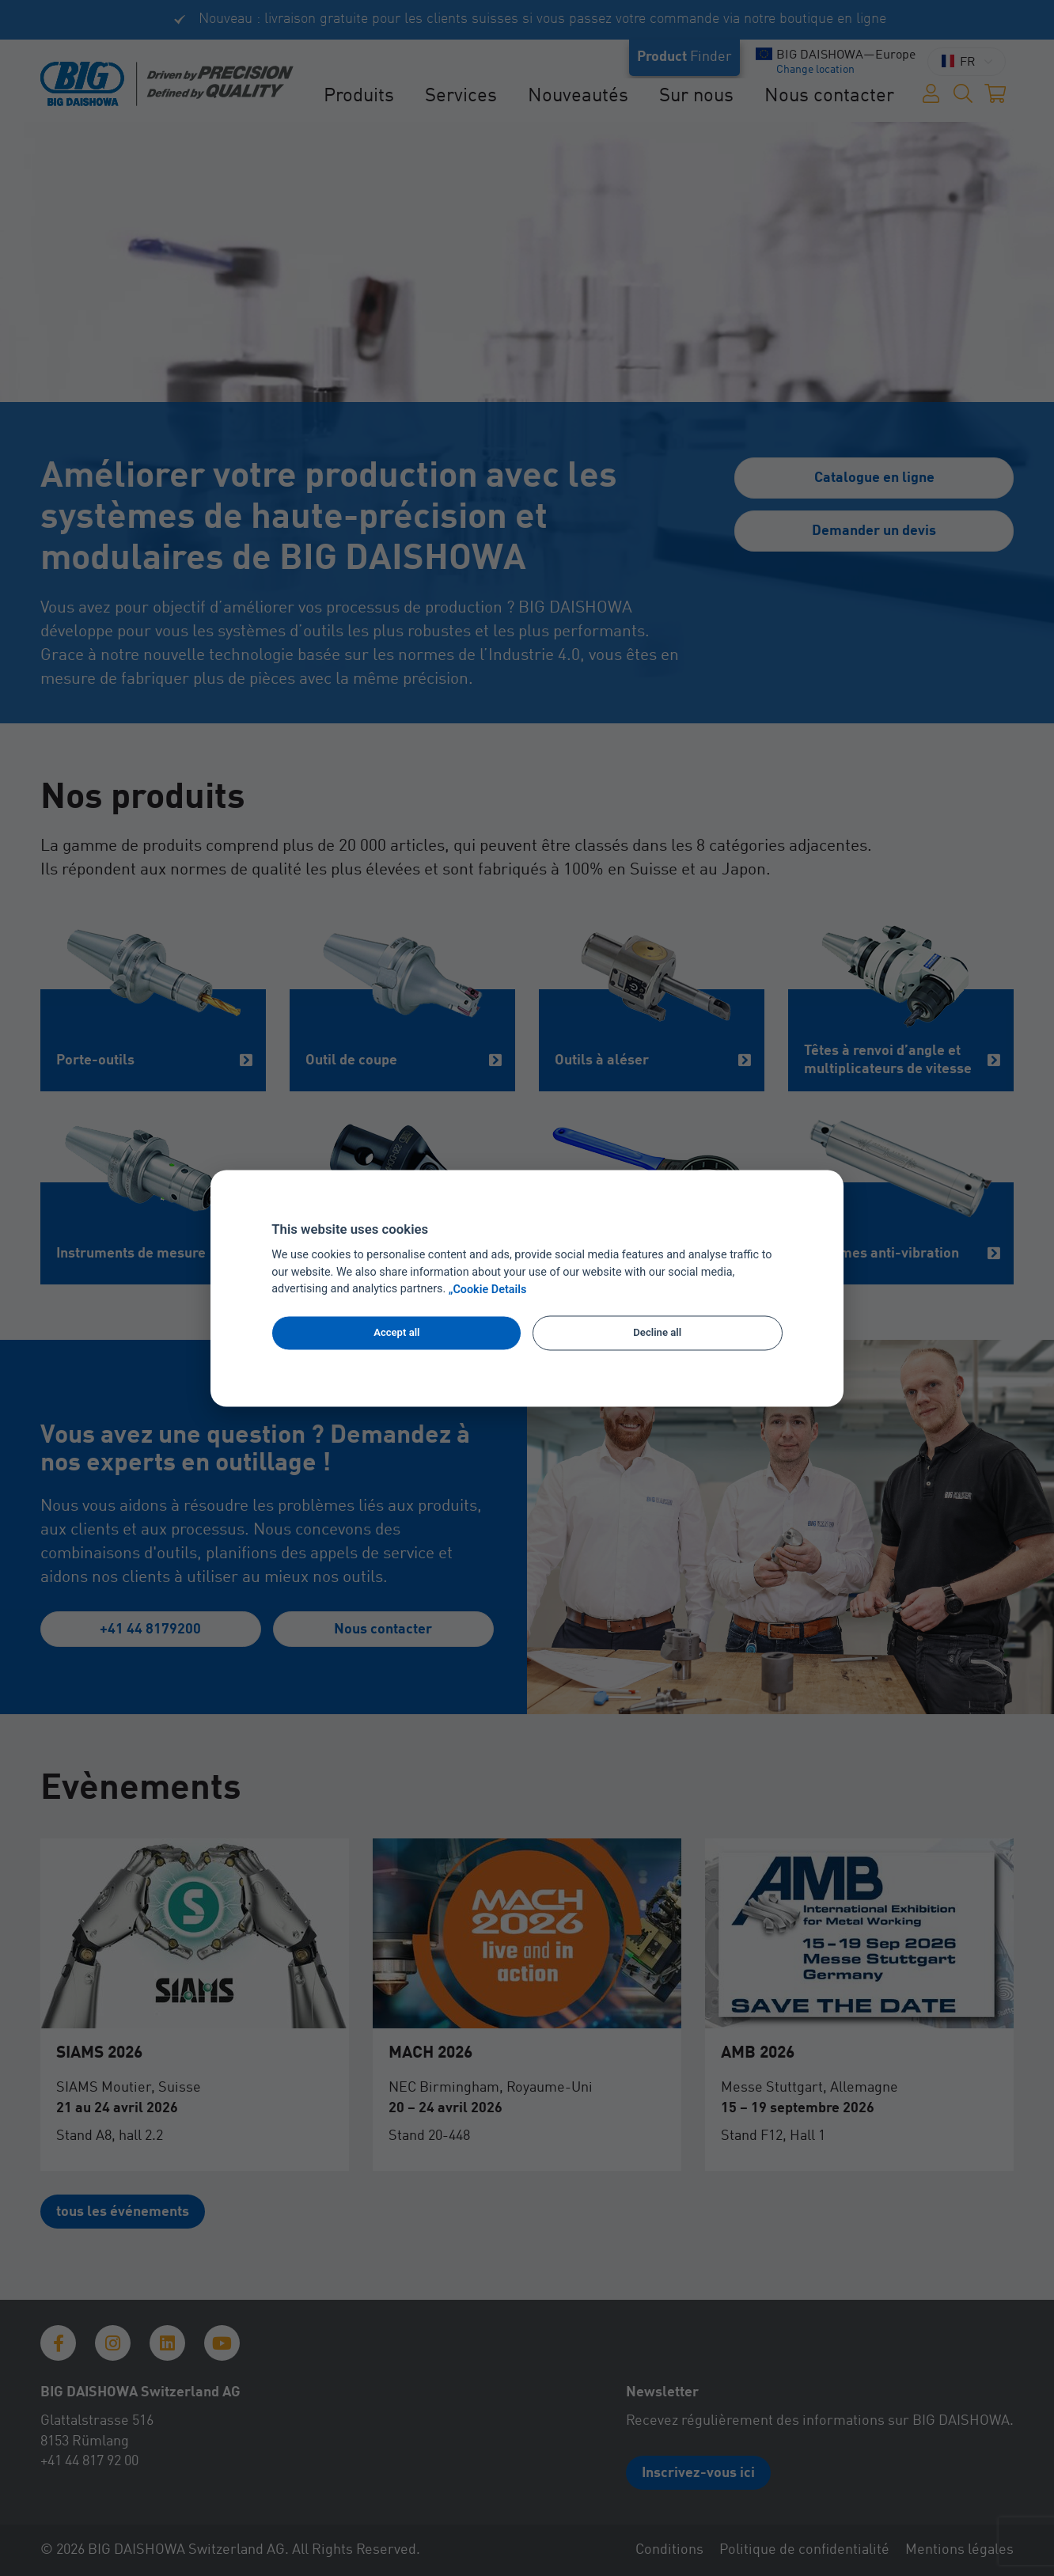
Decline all (657, 1333)
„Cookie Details (488, 1289)
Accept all (396, 1333)
